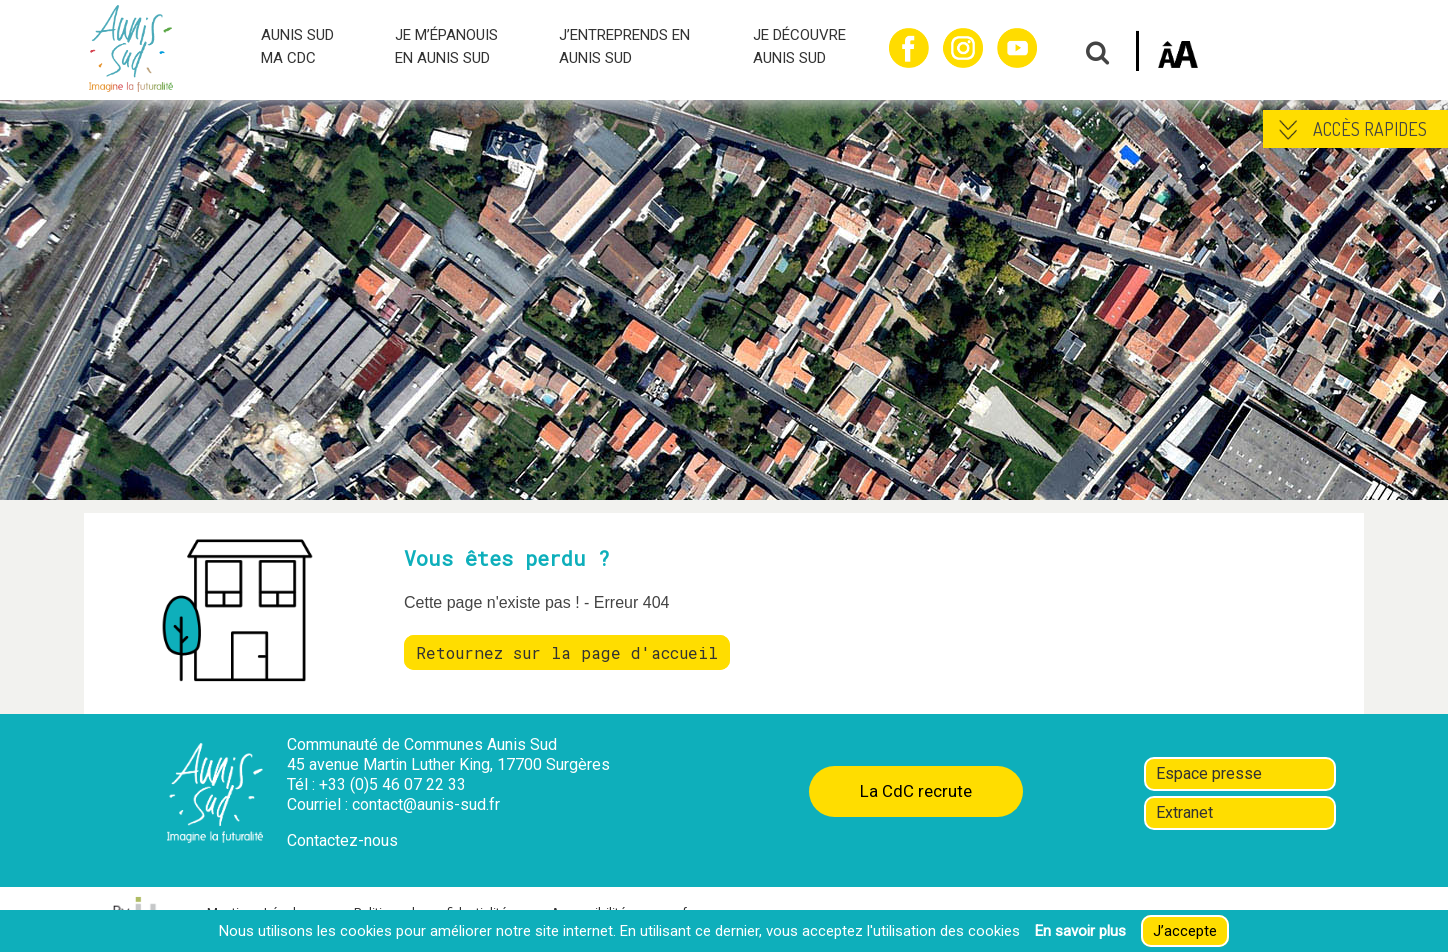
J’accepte (1185, 931)
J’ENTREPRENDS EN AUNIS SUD (624, 46)
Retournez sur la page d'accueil (567, 652)
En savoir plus (1080, 931)
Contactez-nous (342, 840)
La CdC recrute (916, 791)
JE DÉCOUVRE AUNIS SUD (799, 46)
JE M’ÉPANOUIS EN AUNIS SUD (446, 46)
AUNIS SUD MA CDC (297, 46)
